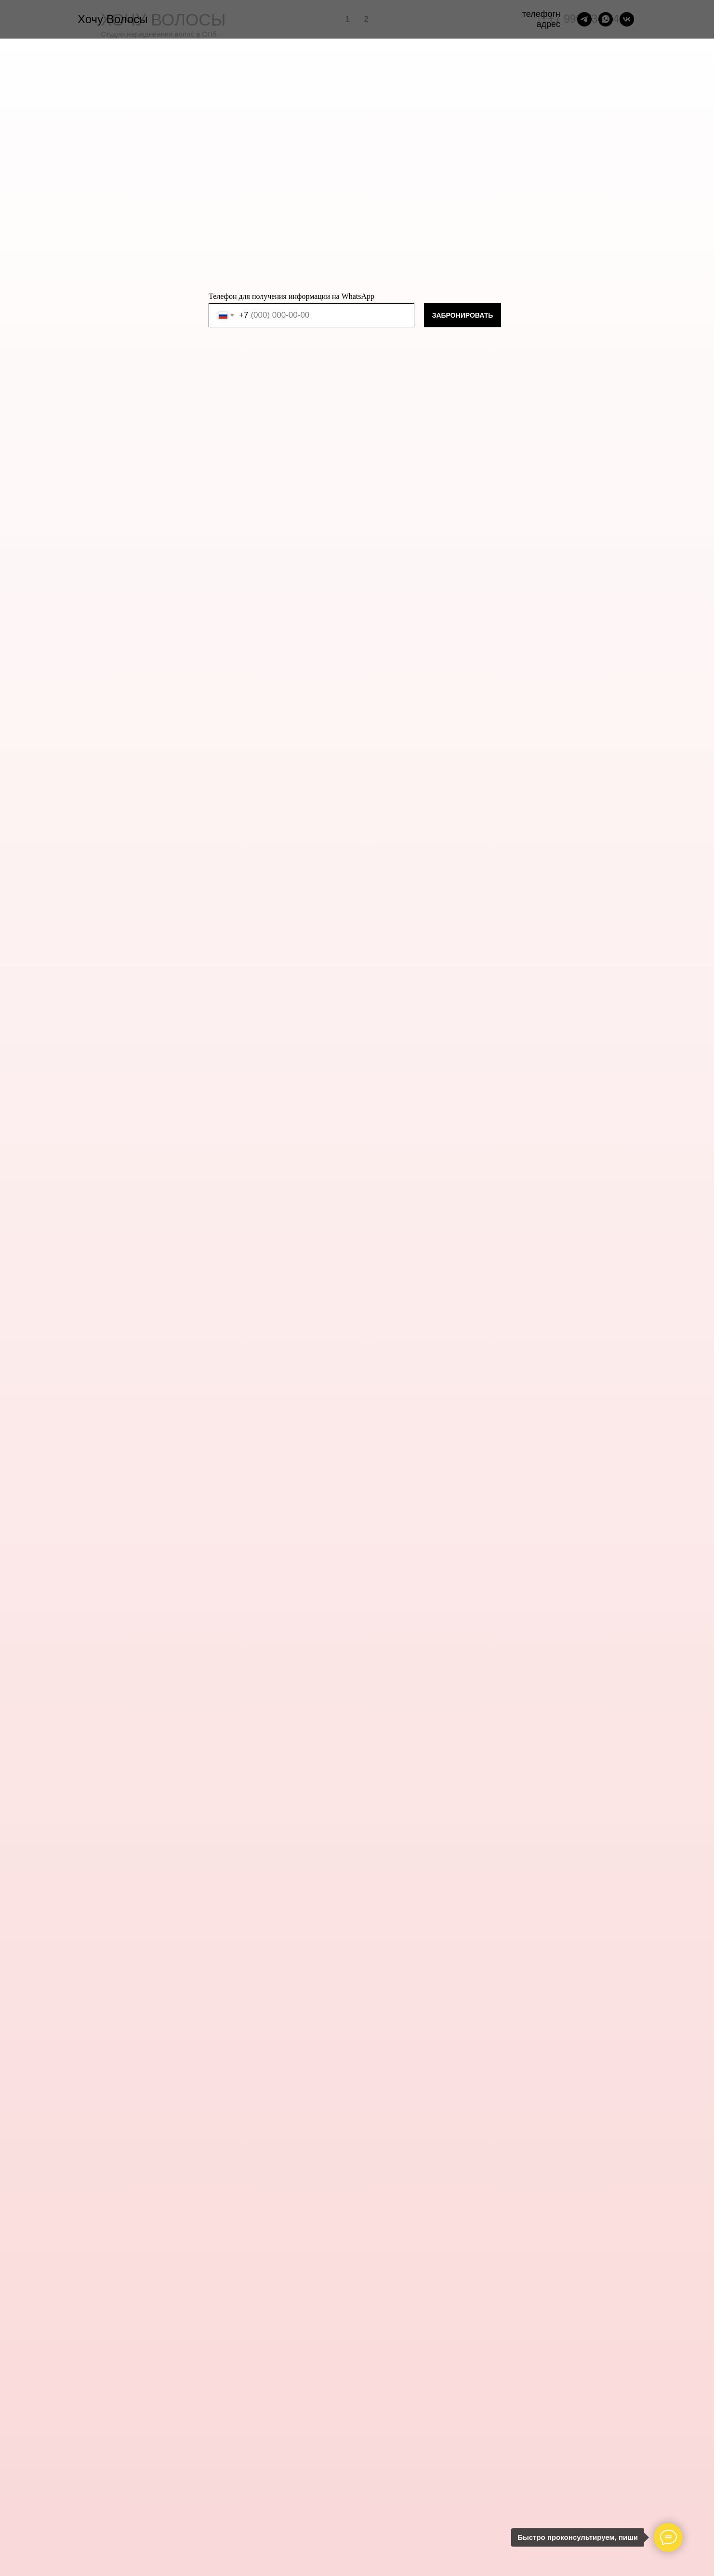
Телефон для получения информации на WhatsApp (291, 296)
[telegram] (584, 19)
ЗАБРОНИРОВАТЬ (462, 315)
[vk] (627, 19)
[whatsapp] (605, 19)
